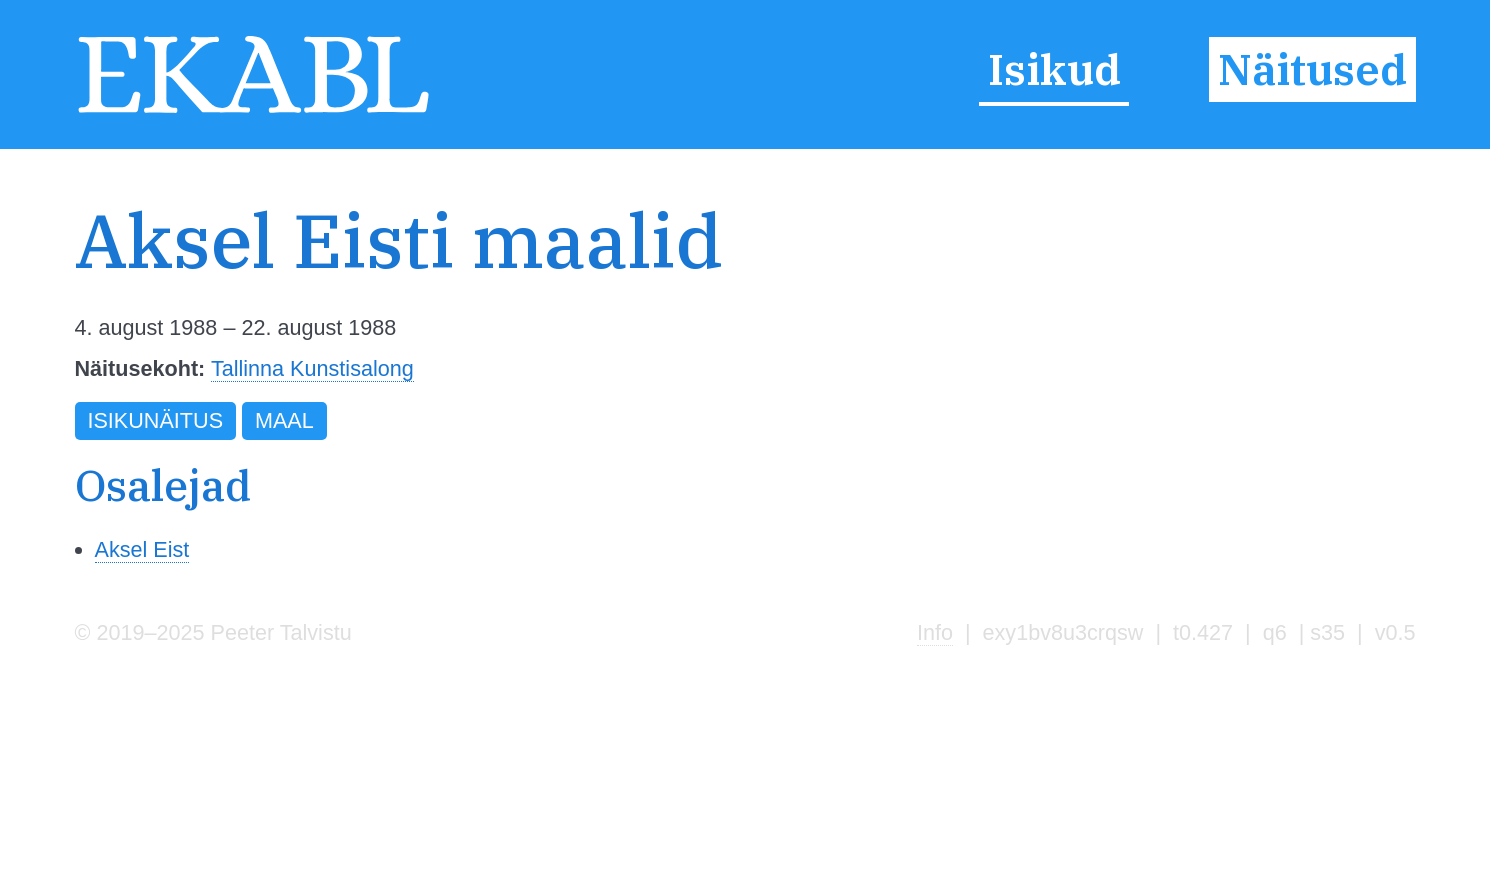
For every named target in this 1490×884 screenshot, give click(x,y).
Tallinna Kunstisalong (312, 368)
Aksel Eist (142, 549)
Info (935, 632)
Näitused (1312, 70)
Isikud (1054, 70)
